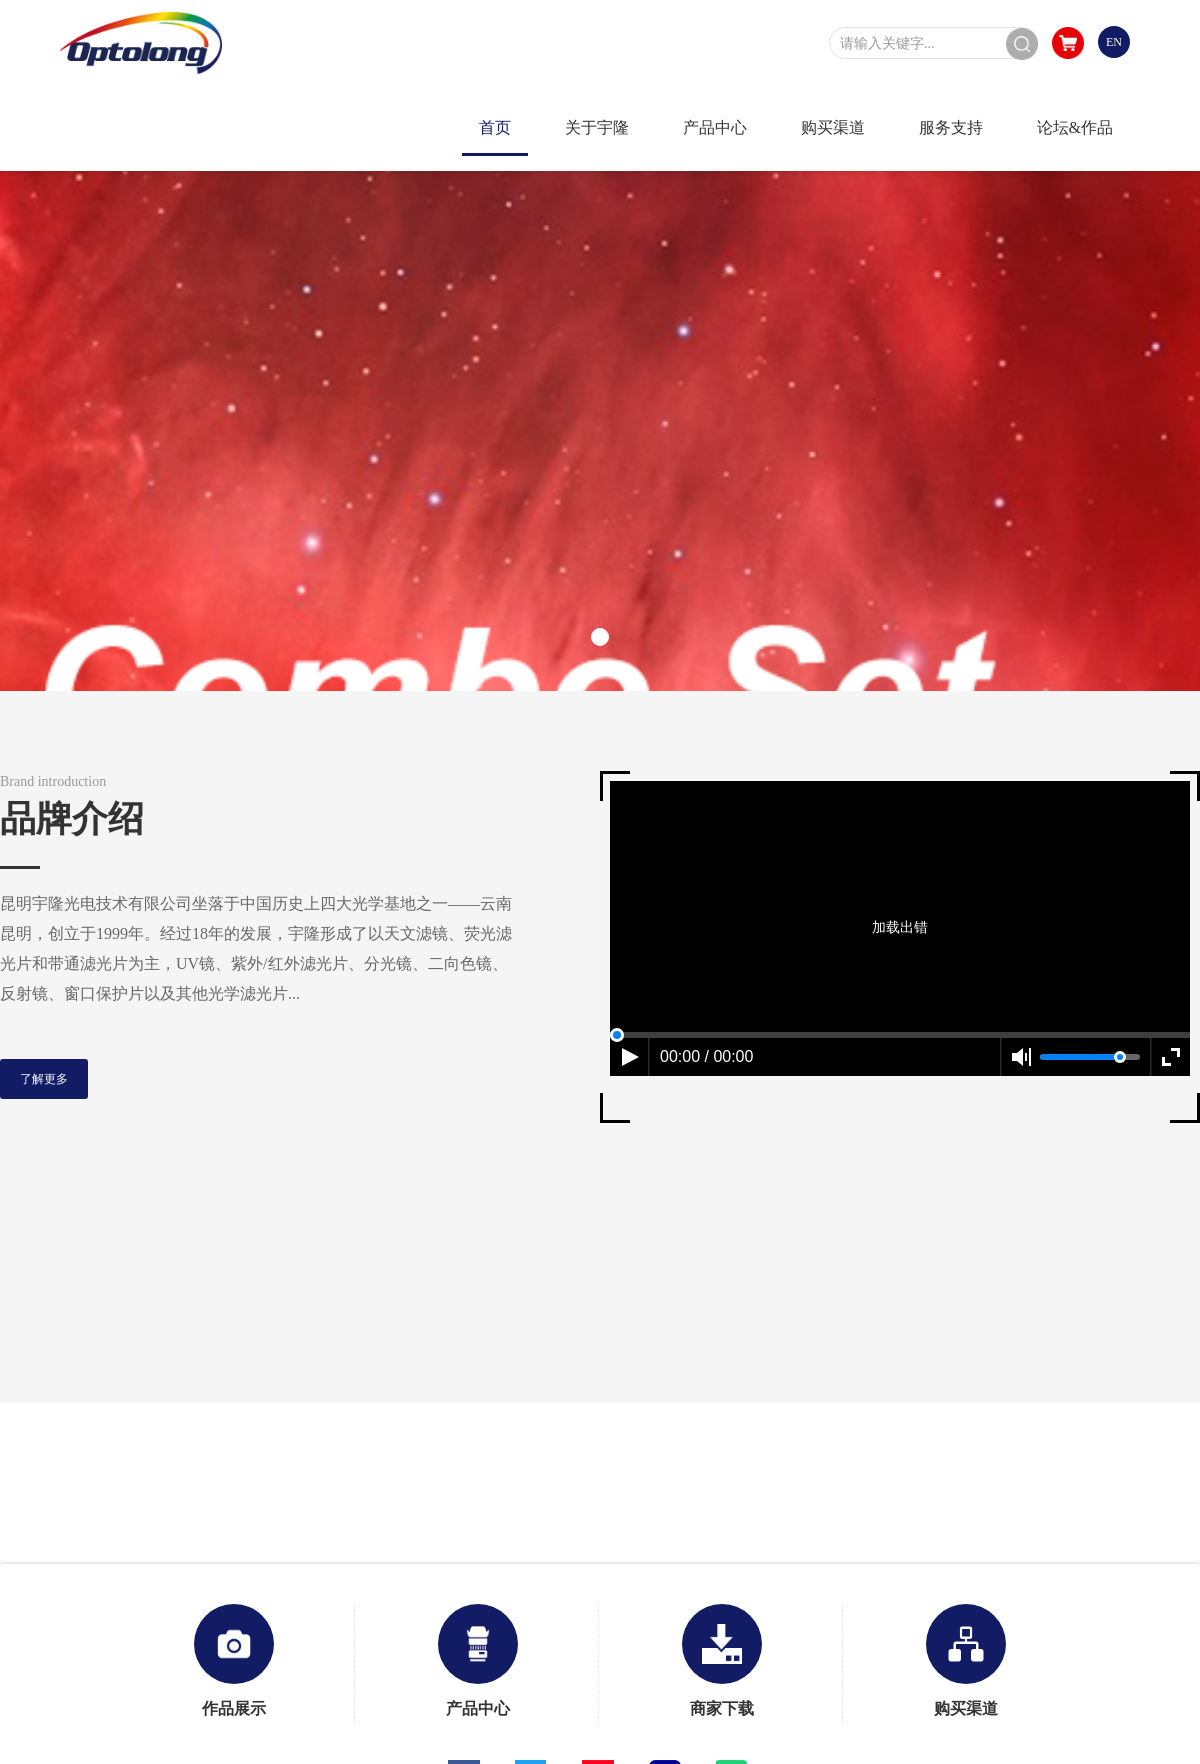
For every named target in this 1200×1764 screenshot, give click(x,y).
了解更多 (44, 1079)
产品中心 (478, 1660)
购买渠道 (966, 1660)
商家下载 (722, 1660)
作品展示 (234, 1660)
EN (1114, 42)
